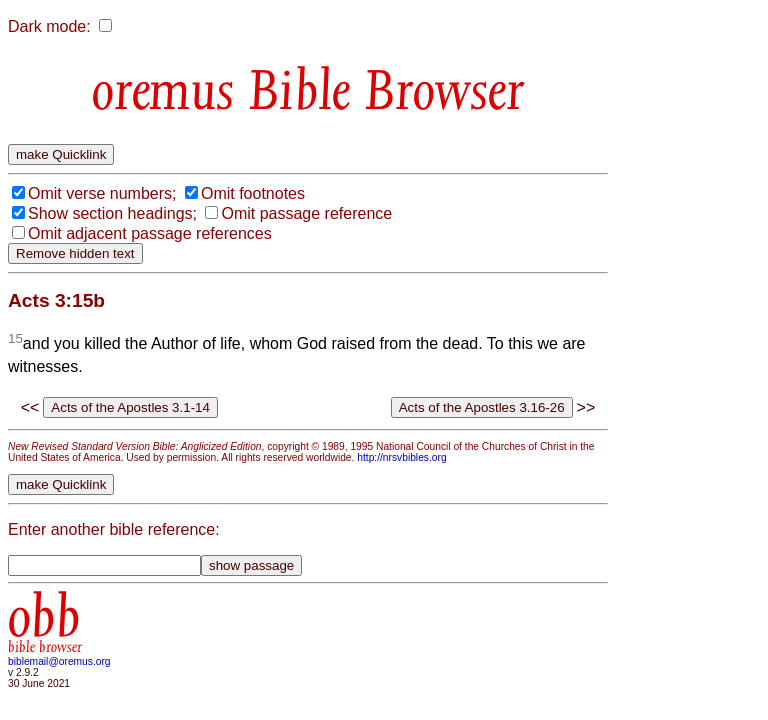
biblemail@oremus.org (59, 661)
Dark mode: (49, 26)
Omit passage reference (306, 213)
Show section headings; (112, 213)
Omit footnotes (253, 193)
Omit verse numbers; (102, 193)
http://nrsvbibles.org (401, 457)
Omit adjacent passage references (150, 233)
